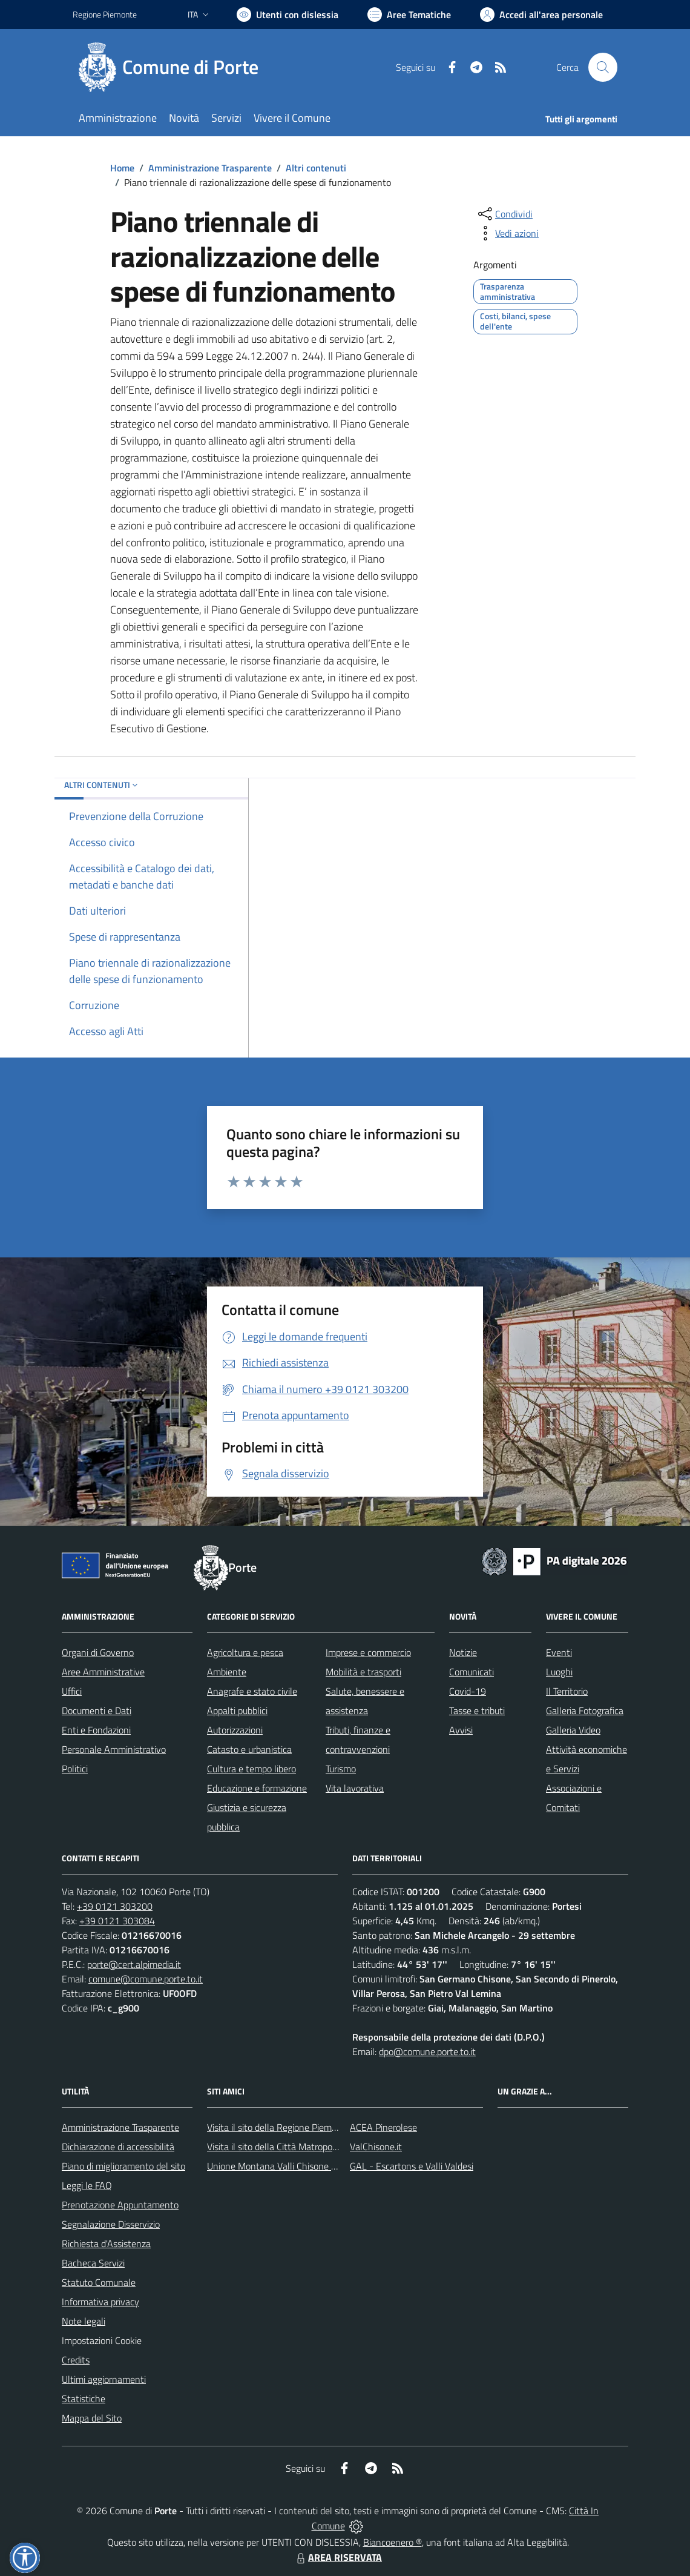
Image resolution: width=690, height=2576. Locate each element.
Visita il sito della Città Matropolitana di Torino (298, 2146)
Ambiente (226, 1671)
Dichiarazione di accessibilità (118, 2146)
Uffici (72, 1691)
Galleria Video (573, 1730)
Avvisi (461, 1730)
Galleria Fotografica (584, 1710)
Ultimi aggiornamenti (104, 2379)
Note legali (83, 2321)
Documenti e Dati (96, 1710)
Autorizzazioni (235, 1730)
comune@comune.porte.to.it (145, 1979)
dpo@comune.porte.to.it (427, 2051)
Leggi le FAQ (87, 2185)
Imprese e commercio (368, 1652)
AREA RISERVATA (338, 2557)
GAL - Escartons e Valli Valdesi (411, 2166)
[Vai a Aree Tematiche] (409, 14)
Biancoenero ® (392, 2542)
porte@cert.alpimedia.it (134, 1964)
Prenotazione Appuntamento (120, 2204)
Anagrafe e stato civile (252, 1691)
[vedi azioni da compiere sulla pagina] (507, 233)
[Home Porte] (173, 67)
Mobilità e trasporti (363, 1671)
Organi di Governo (98, 1652)
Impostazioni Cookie (102, 2340)
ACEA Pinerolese (383, 2127)
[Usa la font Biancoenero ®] (287, 14)
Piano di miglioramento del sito (123, 2166)
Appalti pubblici (237, 1710)
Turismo (341, 1768)
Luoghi (559, 1671)
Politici (75, 1768)
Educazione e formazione (257, 1788)
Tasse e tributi (477, 1710)
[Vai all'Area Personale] (541, 14)
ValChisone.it (376, 2146)
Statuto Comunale (99, 2282)
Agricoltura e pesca (245, 1652)
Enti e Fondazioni (96, 1730)
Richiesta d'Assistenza (106, 2243)
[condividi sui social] (504, 213)
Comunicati (471, 1671)
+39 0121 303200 (115, 1906)
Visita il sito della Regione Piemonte (278, 2127)
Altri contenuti (316, 168)
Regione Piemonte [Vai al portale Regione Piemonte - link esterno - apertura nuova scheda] (105, 14)
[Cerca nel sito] (602, 67)
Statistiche (83, 2398)
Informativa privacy (100, 2301)
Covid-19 (467, 1691)
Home (122, 168)
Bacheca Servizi (93, 2263)
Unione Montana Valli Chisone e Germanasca (298, 2166)
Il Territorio (567, 1691)
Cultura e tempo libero (251, 1768)
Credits (76, 2360)
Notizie (463, 1652)
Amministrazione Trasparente (210, 168)
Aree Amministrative (103, 1671)
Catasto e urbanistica (249, 1749)
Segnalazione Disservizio (111, 2224)
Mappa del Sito (92, 2418)
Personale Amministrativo (114, 1749)
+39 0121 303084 (117, 1920)
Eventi (559, 1652)
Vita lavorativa (355, 1788)
